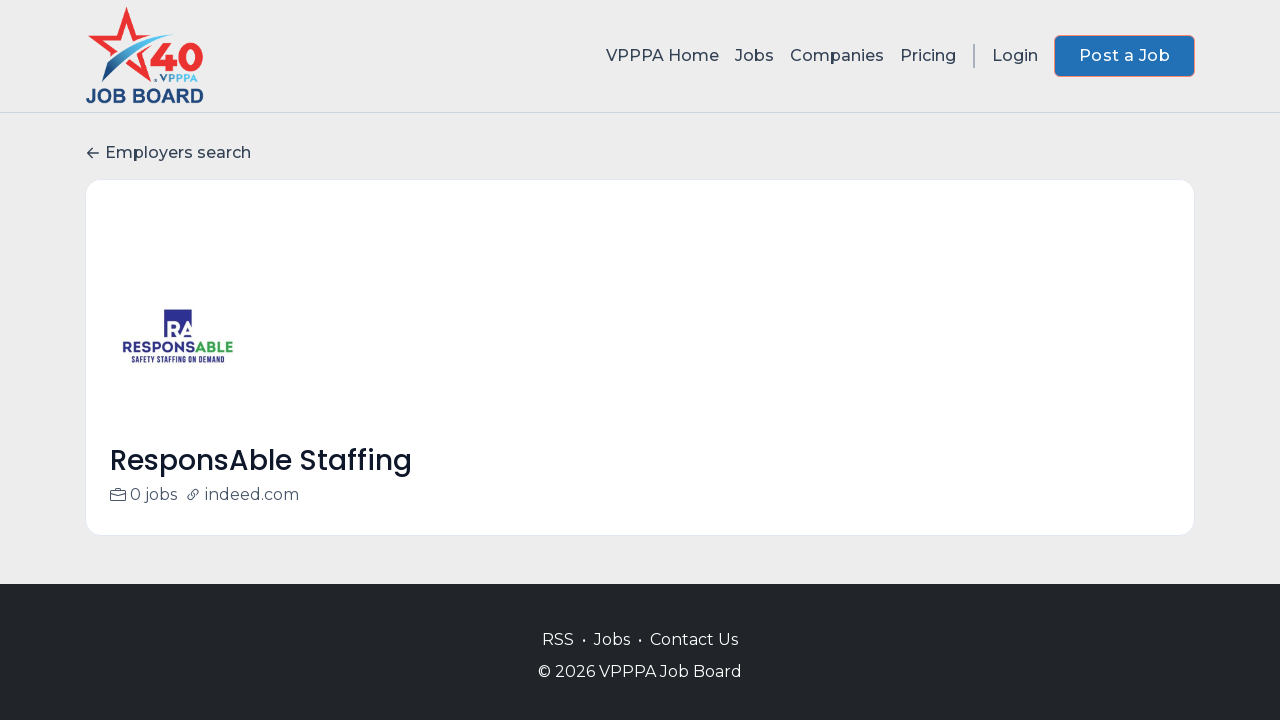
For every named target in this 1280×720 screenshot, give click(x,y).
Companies (837, 55)
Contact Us (694, 639)
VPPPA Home (662, 55)
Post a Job (1124, 55)
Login (1015, 55)
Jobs (754, 55)
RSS (558, 639)
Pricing (928, 55)
